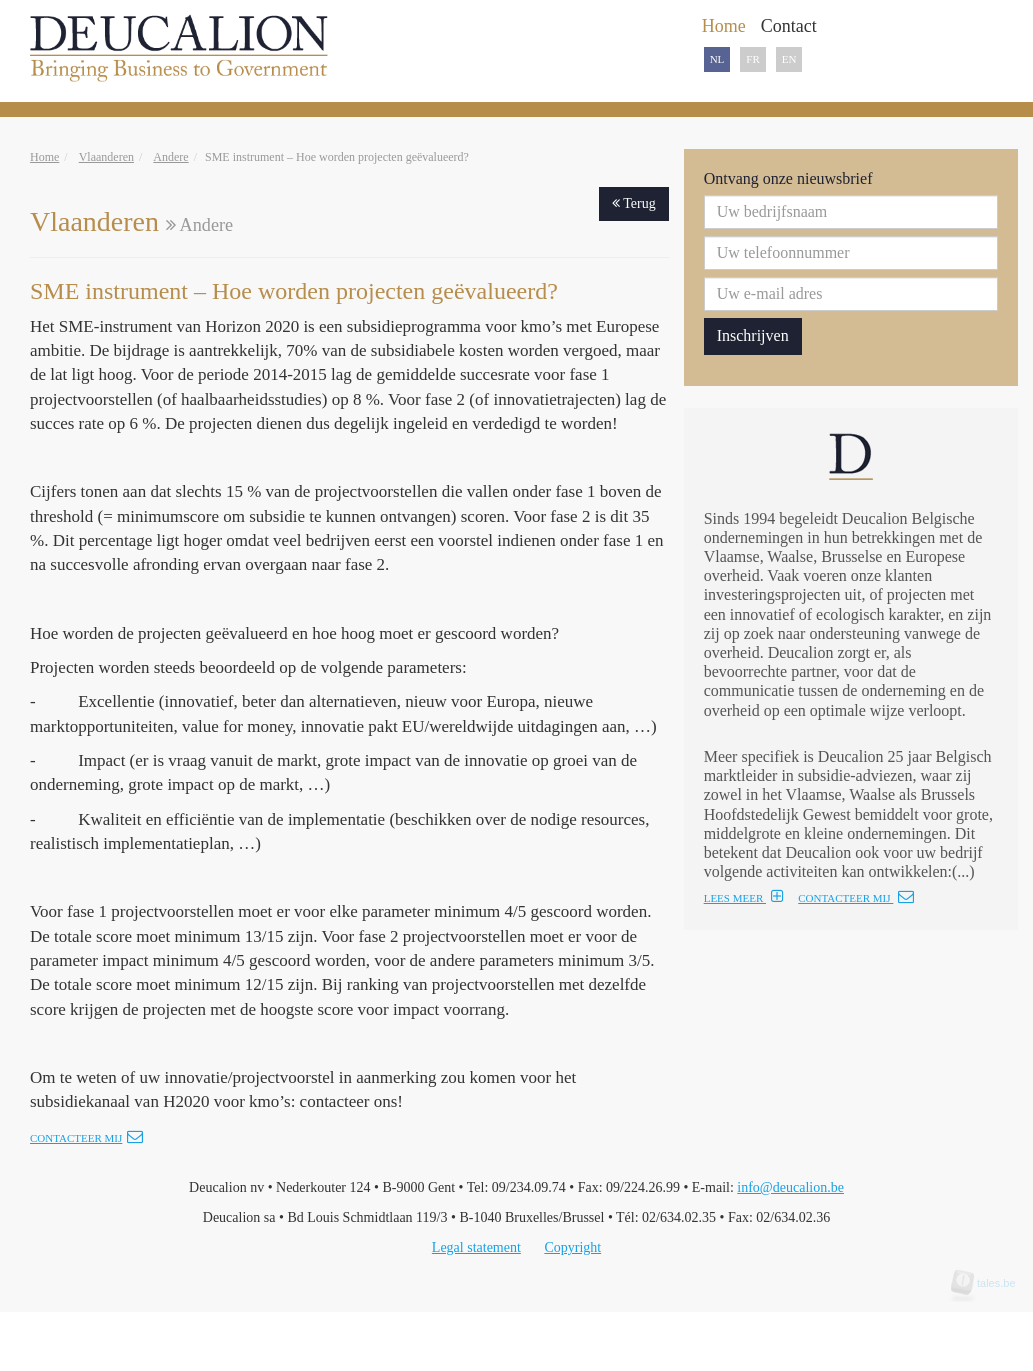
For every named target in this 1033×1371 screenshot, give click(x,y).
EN (789, 59)
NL (717, 59)
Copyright (572, 1247)
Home (44, 157)
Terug (634, 203)
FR (752, 59)
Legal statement (476, 1247)
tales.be (990, 1283)
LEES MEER (744, 898)
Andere (170, 157)
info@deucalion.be (790, 1187)
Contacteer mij (86, 1138)
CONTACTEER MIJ (856, 898)
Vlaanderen (106, 157)
